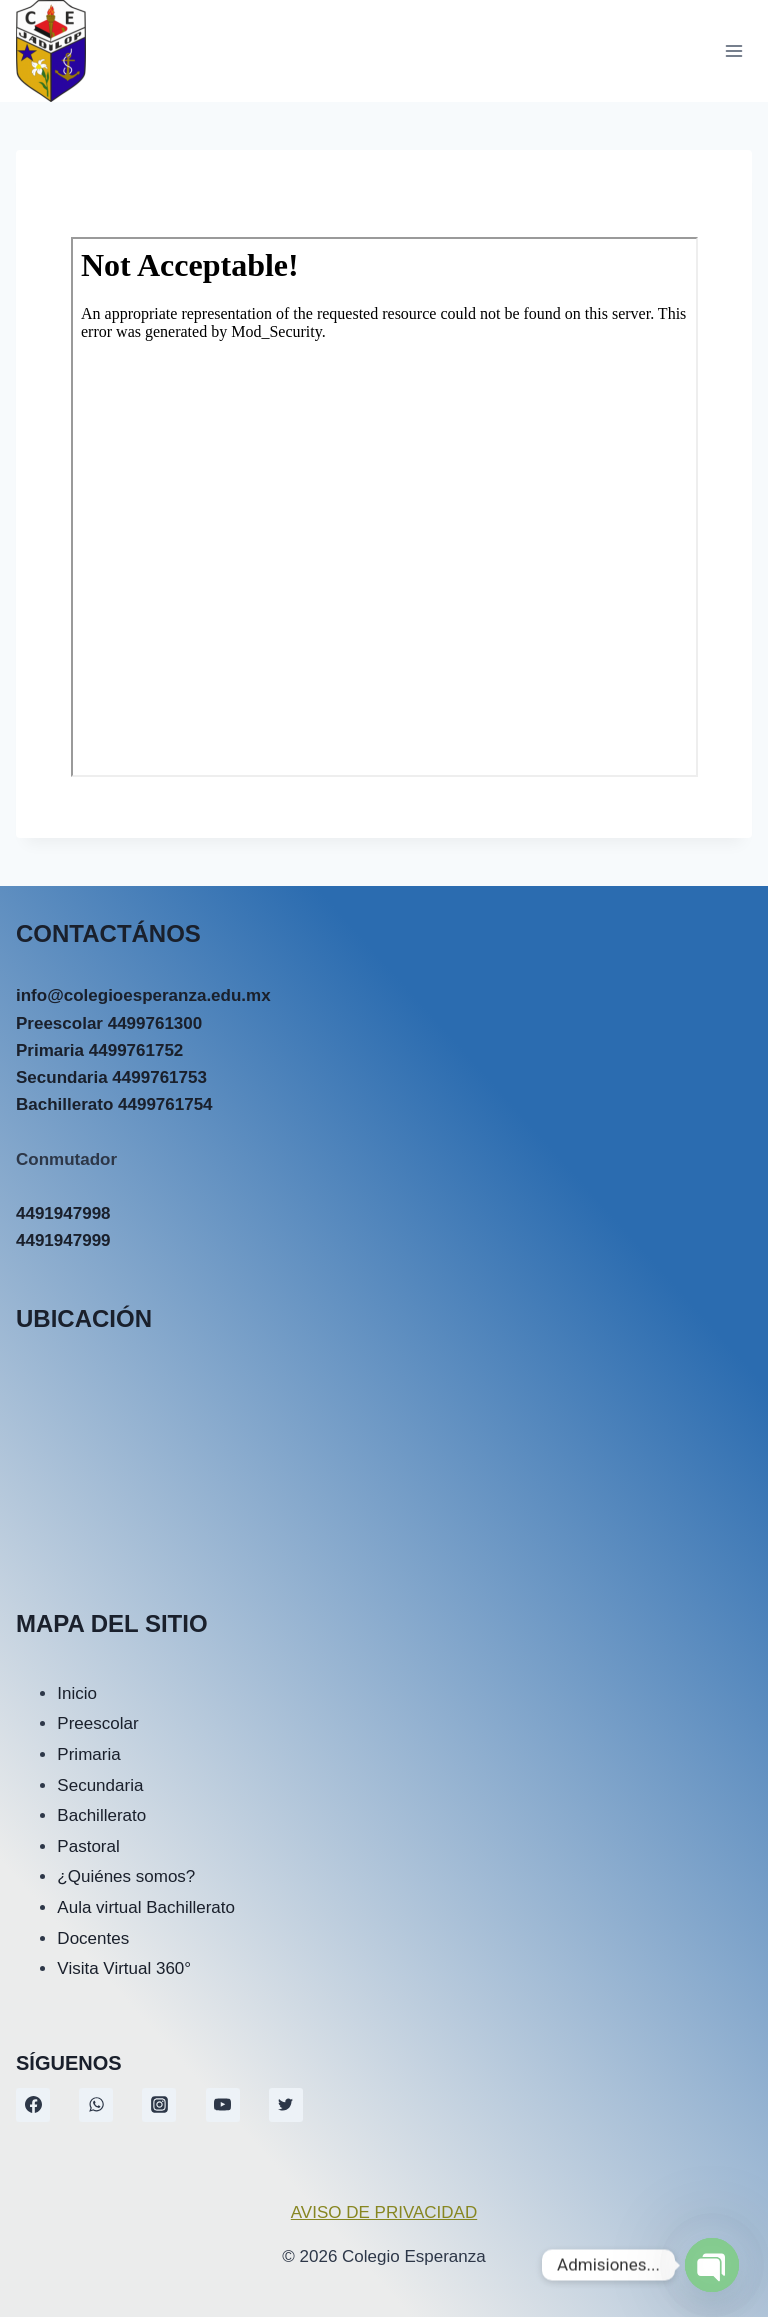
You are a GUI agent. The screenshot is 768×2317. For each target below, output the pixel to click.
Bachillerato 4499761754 (114, 1104)
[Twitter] (286, 2105)
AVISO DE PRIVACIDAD (384, 2212)
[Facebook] (33, 2105)
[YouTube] (223, 2105)
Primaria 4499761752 (99, 1050)
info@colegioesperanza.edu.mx (143, 995)
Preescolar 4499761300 (109, 1023)
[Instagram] (159, 2105)
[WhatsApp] (96, 2105)
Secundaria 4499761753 (111, 1077)
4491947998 (63, 1213)
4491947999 (63, 1240)
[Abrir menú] (733, 50)
